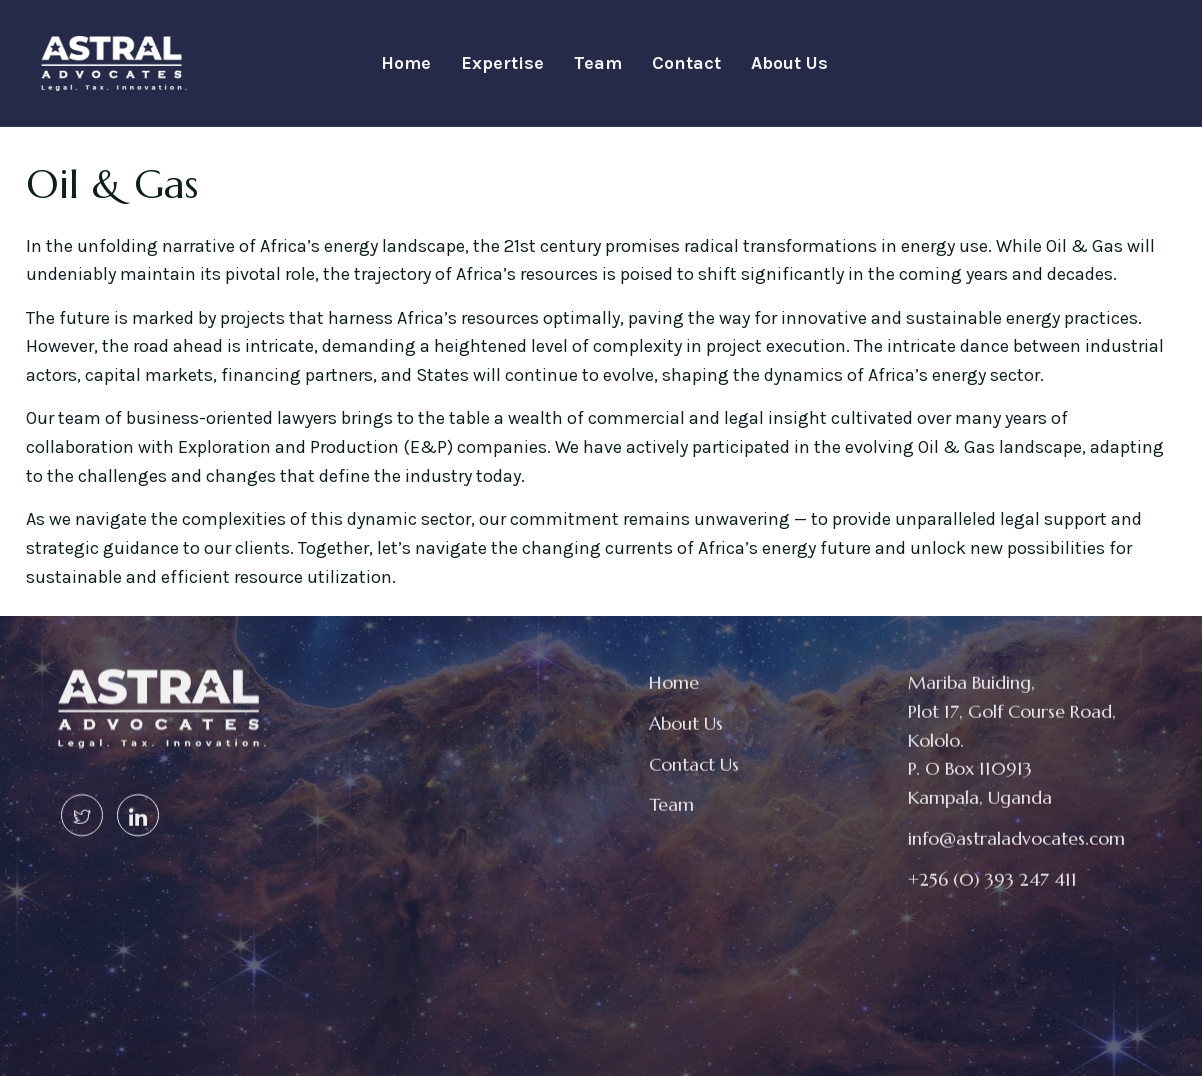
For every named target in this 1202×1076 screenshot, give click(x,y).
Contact (686, 63)
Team (598, 63)
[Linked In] (138, 801)
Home (406, 63)
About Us (789, 63)
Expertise (502, 63)
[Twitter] (82, 801)
